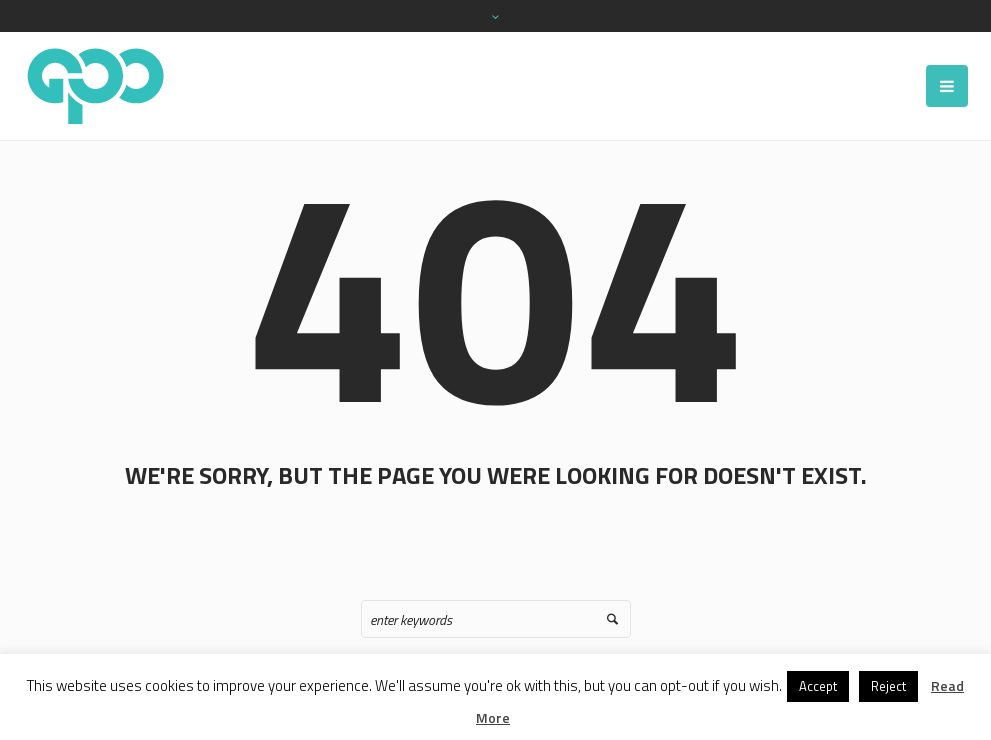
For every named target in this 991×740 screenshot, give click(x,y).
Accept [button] (818, 686)
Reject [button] (888, 686)
